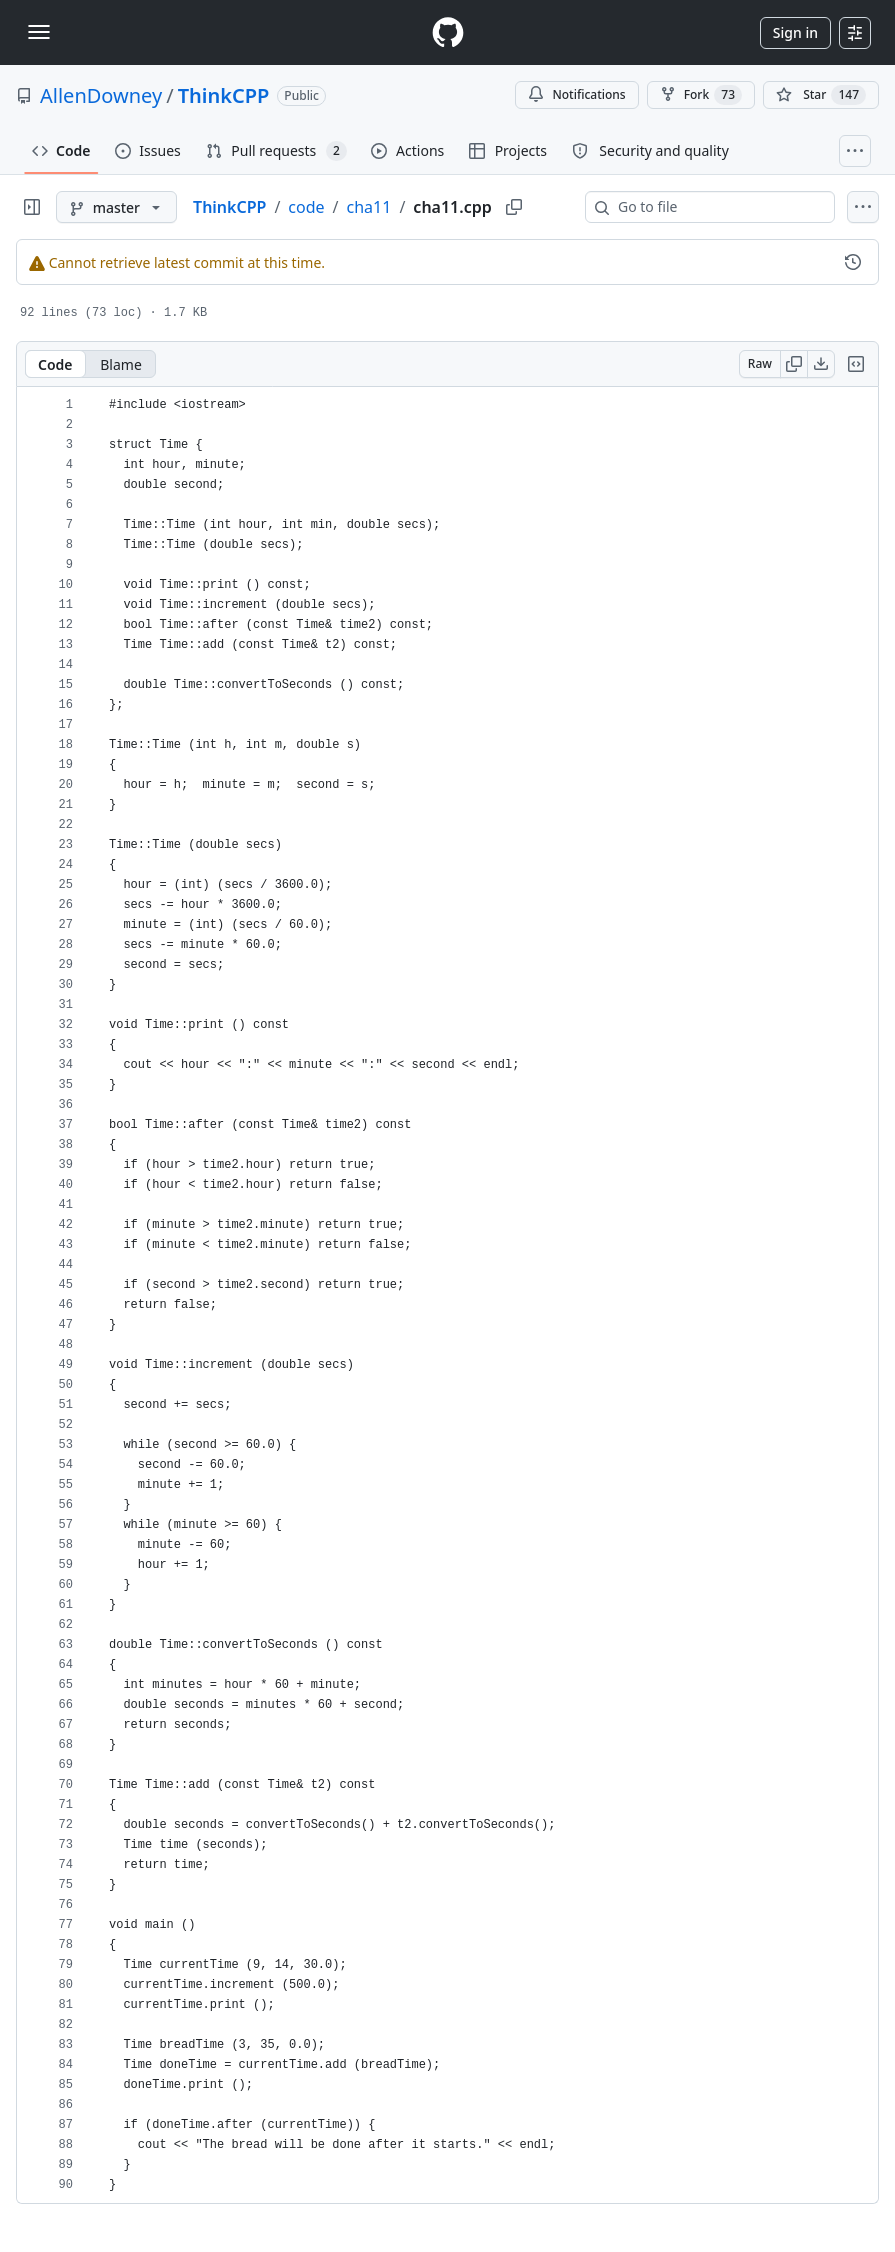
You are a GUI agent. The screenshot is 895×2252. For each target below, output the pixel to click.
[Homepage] (448, 32)
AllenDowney (101, 95)
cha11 (369, 207)
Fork (701, 95)
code (306, 207)
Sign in (795, 32)
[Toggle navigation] (39, 32)
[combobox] (718, 207)
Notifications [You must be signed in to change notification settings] (576, 94)
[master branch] (116, 207)
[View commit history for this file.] (853, 262)
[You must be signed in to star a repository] (821, 95)
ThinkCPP (224, 95)
